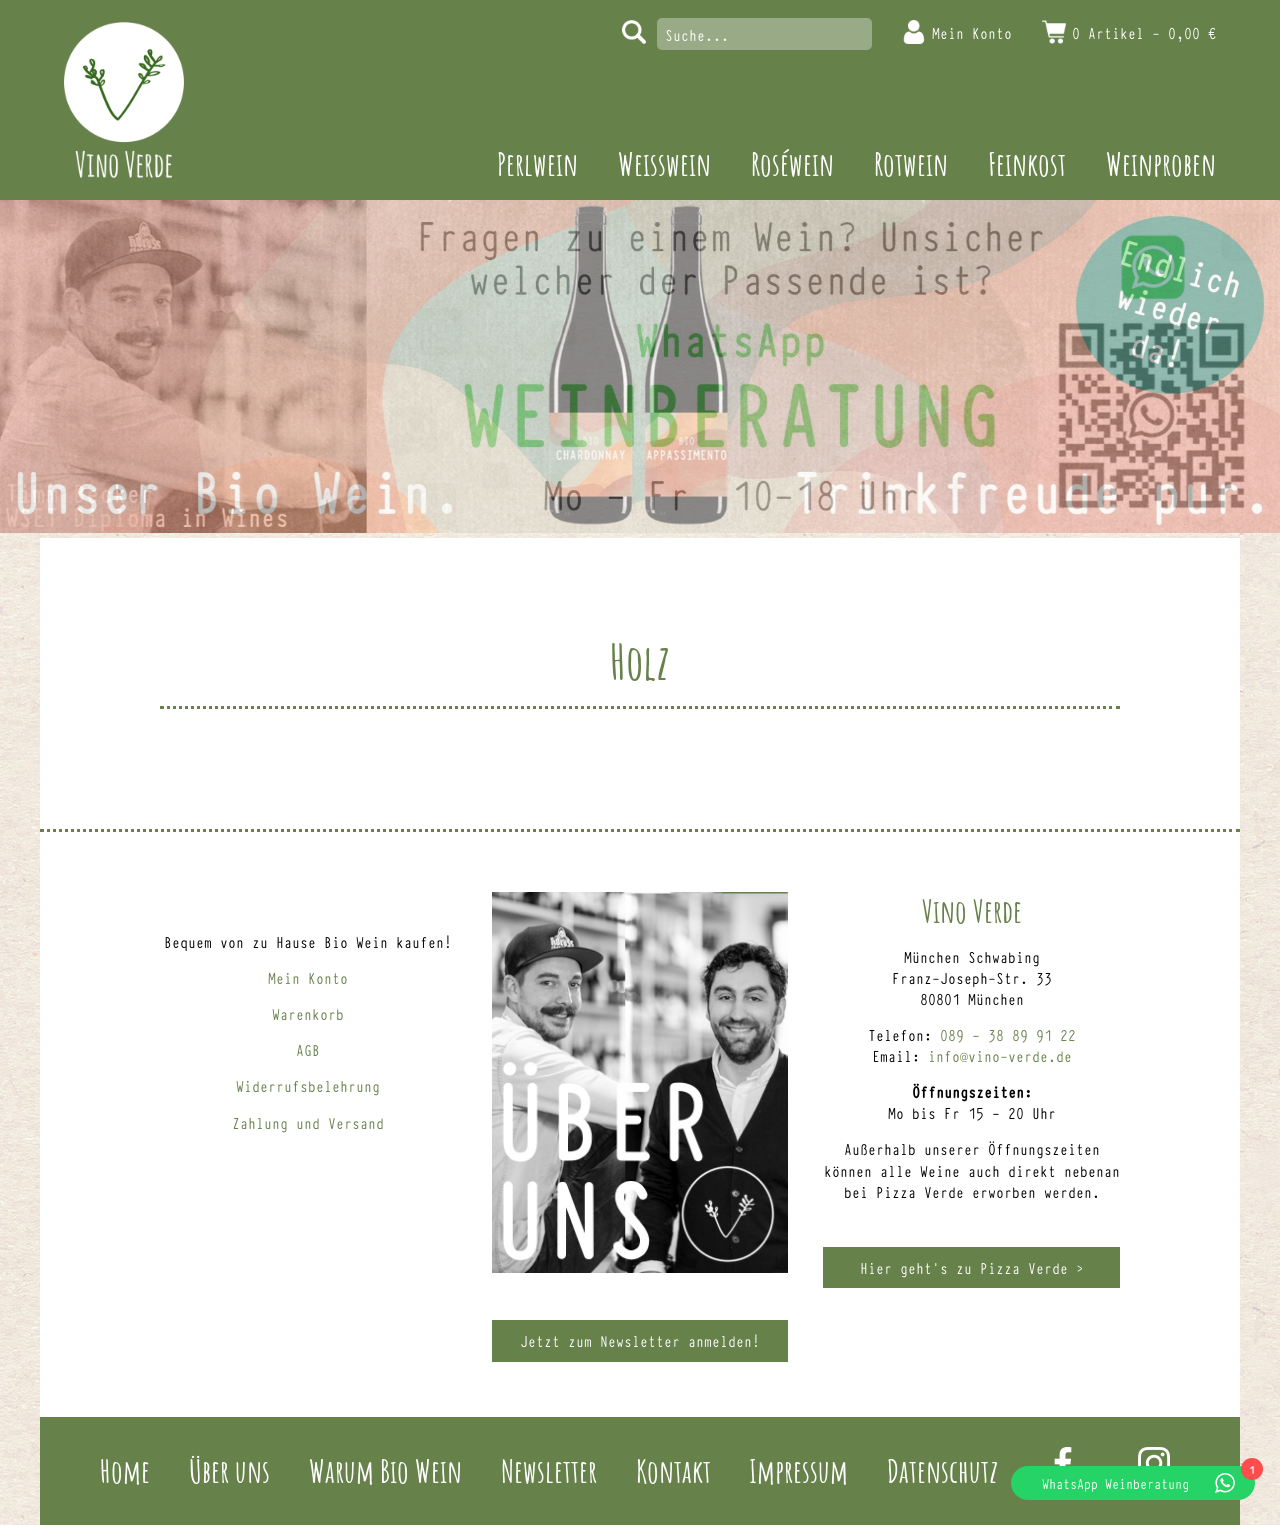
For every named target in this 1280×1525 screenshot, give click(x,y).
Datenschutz (942, 1470)
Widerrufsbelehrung (308, 1085)
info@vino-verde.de (1000, 1055)
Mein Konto (972, 32)
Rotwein (911, 163)
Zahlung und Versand (308, 1122)
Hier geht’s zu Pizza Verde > (972, 1267)
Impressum (798, 1470)
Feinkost (1027, 163)
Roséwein (792, 163)
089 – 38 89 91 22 (1008, 1034)
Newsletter (549, 1470)
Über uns (229, 1470)
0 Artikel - (1144, 32)
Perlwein (537, 163)
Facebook (1063, 1463)
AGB (308, 1049)
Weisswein (664, 163)
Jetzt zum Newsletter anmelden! (640, 1340)
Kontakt (673, 1470)
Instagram (1154, 1463)
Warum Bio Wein (385, 1470)
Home (125, 1470)
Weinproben (1161, 163)
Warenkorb (308, 1013)
